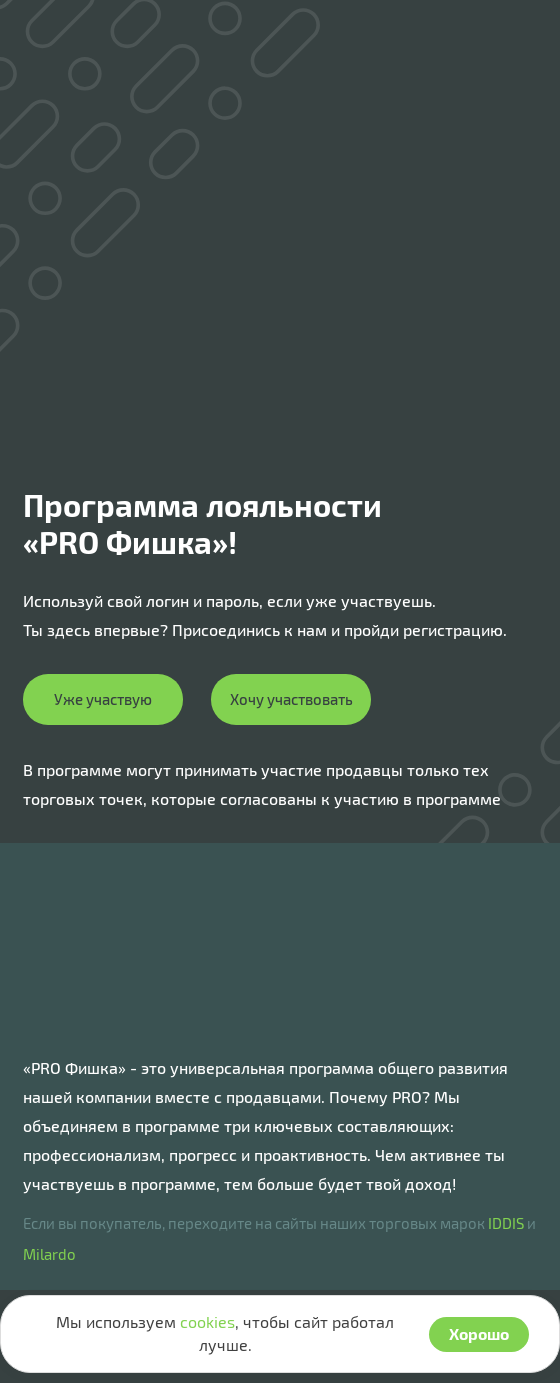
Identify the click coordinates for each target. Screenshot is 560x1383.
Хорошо (479, 1333)
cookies (207, 1321)
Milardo (49, 1254)
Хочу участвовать (291, 699)
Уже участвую (103, 699)
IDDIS (506, 1223)
